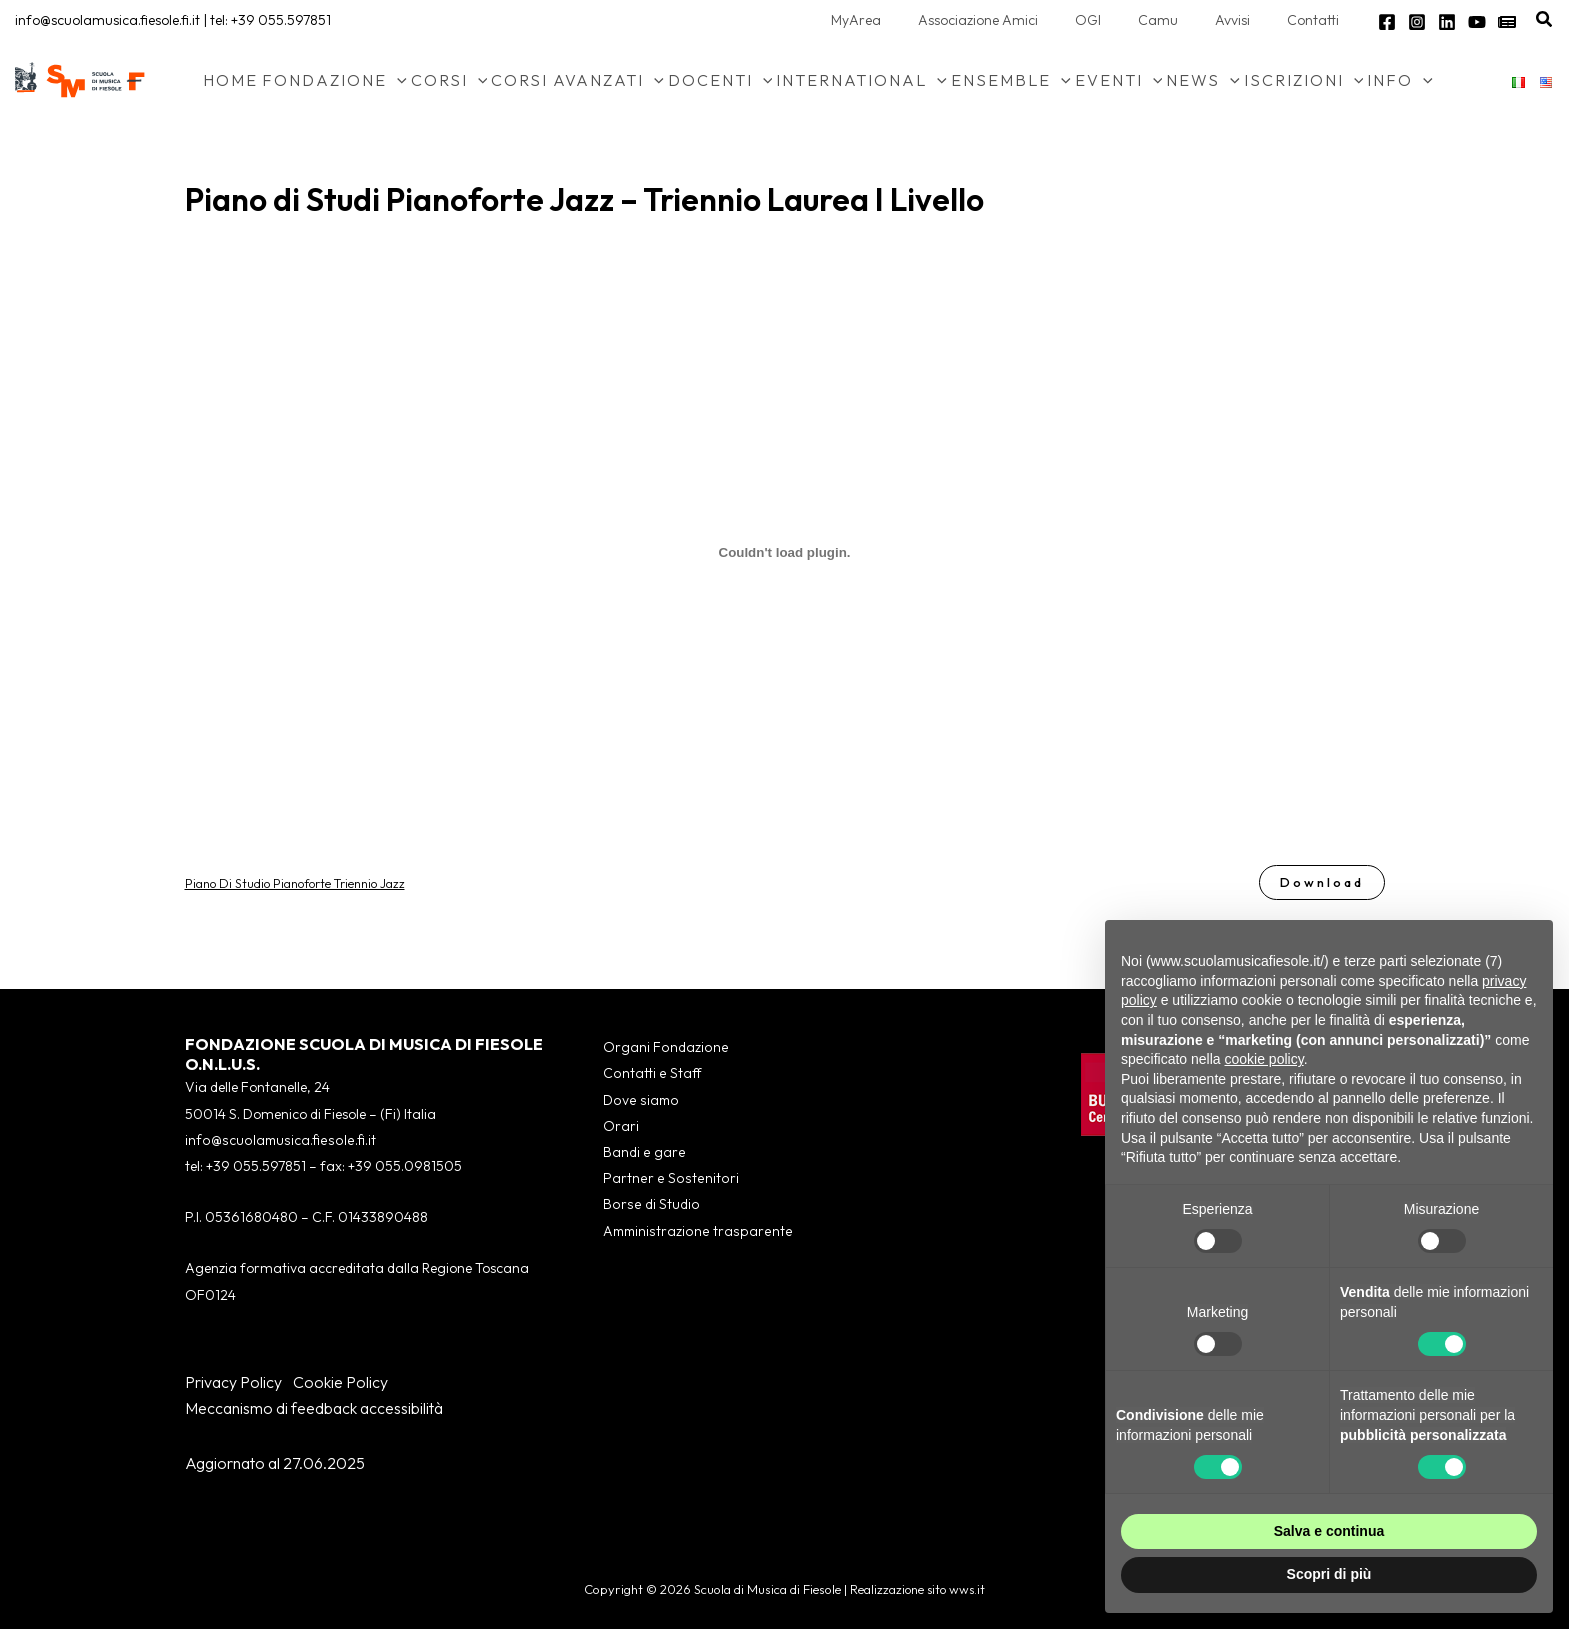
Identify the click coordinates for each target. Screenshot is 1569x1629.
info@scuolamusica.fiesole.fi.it (107, 20)
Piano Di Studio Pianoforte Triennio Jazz (296, 882)
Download (1321, 882)
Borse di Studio (647, 1206)
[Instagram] (1417, 22)
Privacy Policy (233, 1382)
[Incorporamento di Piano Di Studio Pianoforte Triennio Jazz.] (785, 552)
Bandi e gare (641, 1153)
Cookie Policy (340, 1382)
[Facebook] (1387, 22)
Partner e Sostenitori (666, 1179)
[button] (1545, 20)
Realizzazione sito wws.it (917, 1589)
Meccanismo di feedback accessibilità (314, 1408)
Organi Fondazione (662, 1047)
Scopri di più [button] (1329, 1574)
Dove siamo (638, 1100)
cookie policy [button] (1264, 1059)
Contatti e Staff (649, 1074)
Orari (619, 1127)
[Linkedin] (1447, 22)
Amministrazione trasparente (694, 1232)
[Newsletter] (1507, 22)
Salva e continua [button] (1329, 1531)
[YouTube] (1477, 22)
